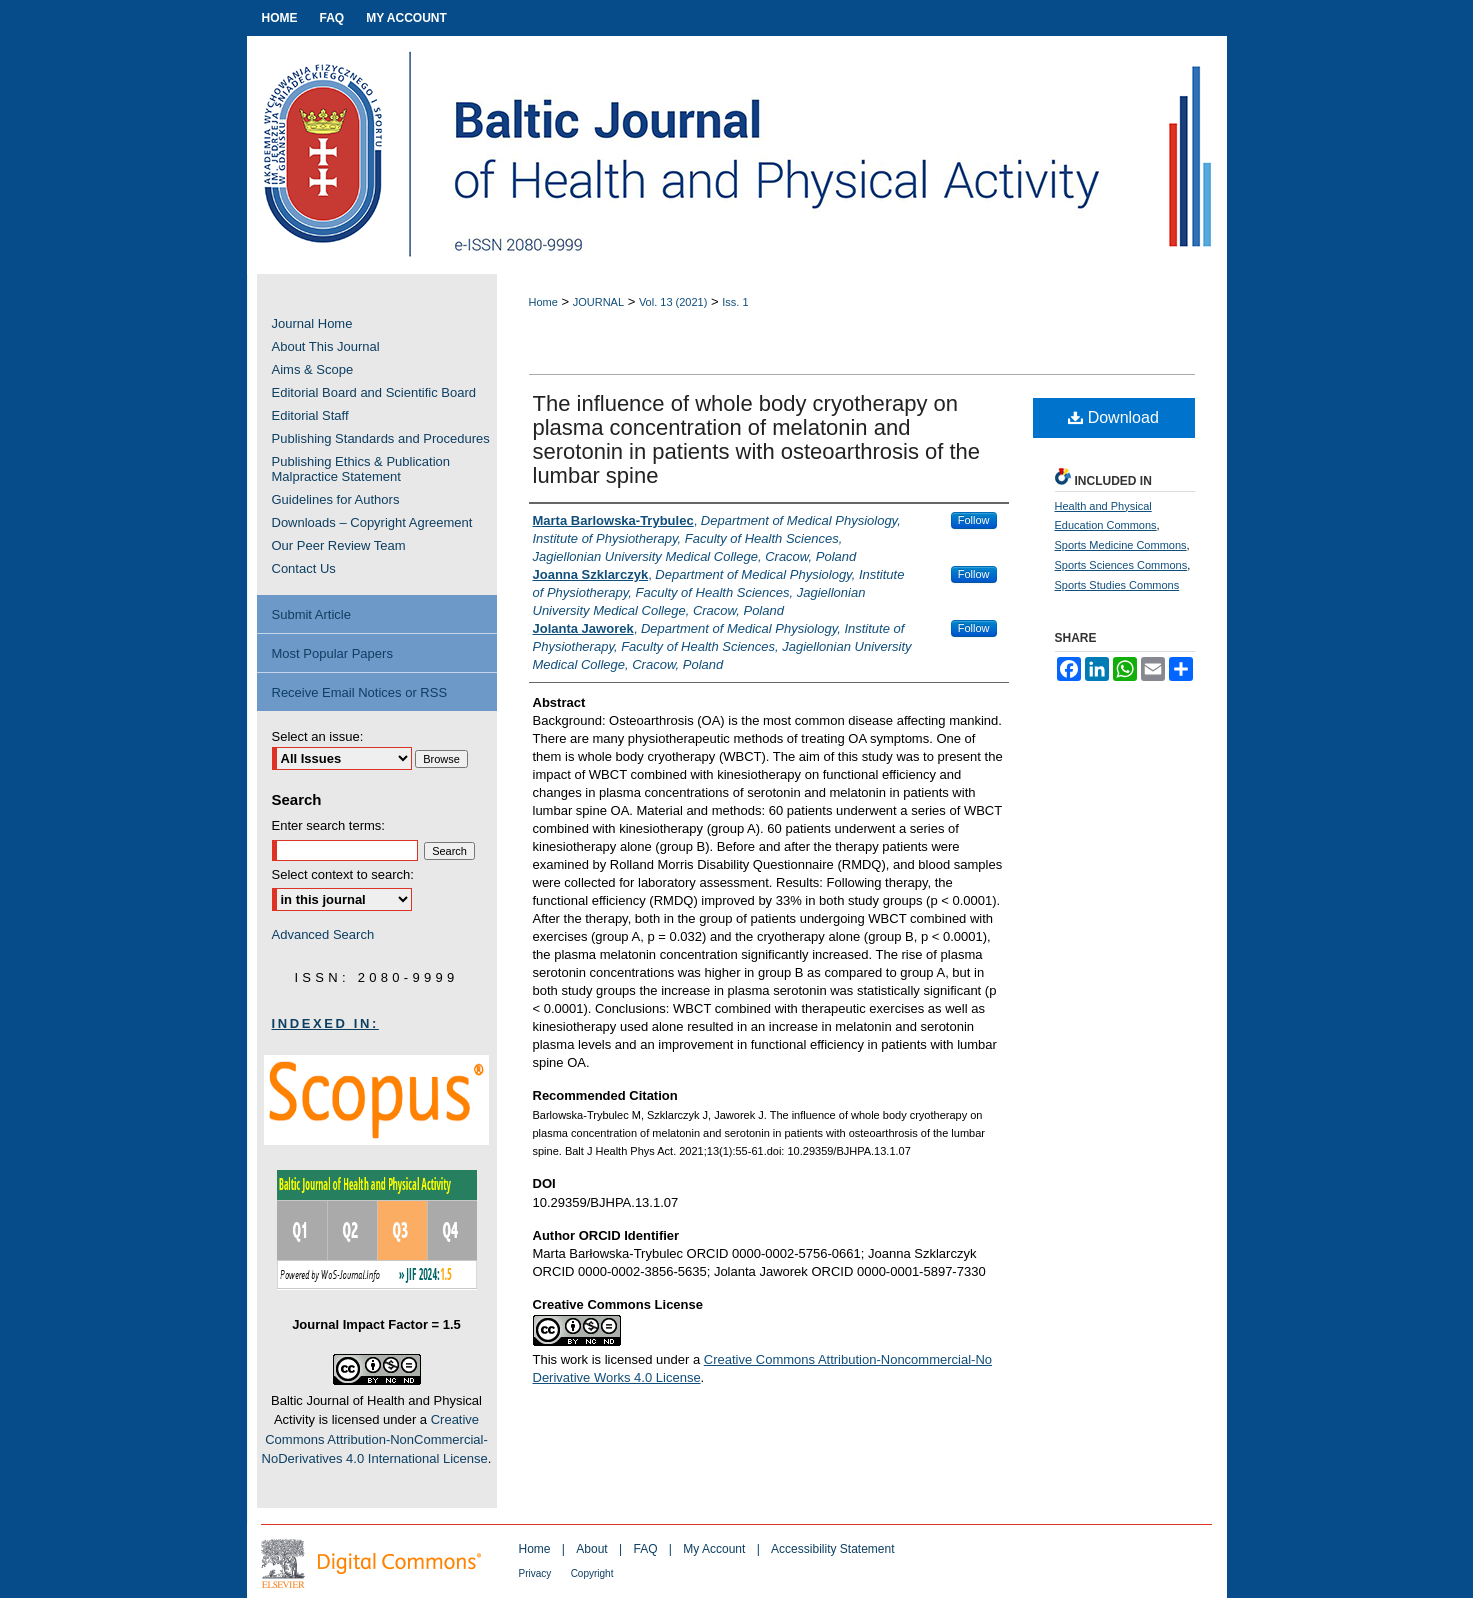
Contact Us (304, 568)
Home (543, 302)
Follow (974, 520)
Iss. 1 (735, 302)
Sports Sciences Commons (1121, 565)
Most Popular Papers (332, 653)
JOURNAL (598, 302)
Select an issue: (318, 736)
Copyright (592, 1573)
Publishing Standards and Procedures (381, 438)
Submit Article (311, 614)
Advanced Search (323, 934)
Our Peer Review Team (339, 545)
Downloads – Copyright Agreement (372, 522)
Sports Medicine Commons (1121, 545)
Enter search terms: (328, 825)
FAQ (645, 1549)
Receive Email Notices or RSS (360, 692)
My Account (714, 1549)
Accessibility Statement (832, 1549)
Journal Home (312, 323)
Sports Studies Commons (1117, 585)
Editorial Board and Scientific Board (374, 392)
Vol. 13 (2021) (673, 302)
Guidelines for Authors (336, 499)
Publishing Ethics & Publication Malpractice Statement (361, 469)
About (591, 1549)
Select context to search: (343, 874)
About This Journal (326, 346)
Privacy (535, 1573)
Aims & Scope (313, 369)
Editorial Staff (310, 415)
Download (1113, 417)
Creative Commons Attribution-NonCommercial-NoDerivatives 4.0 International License (375, 1439)
